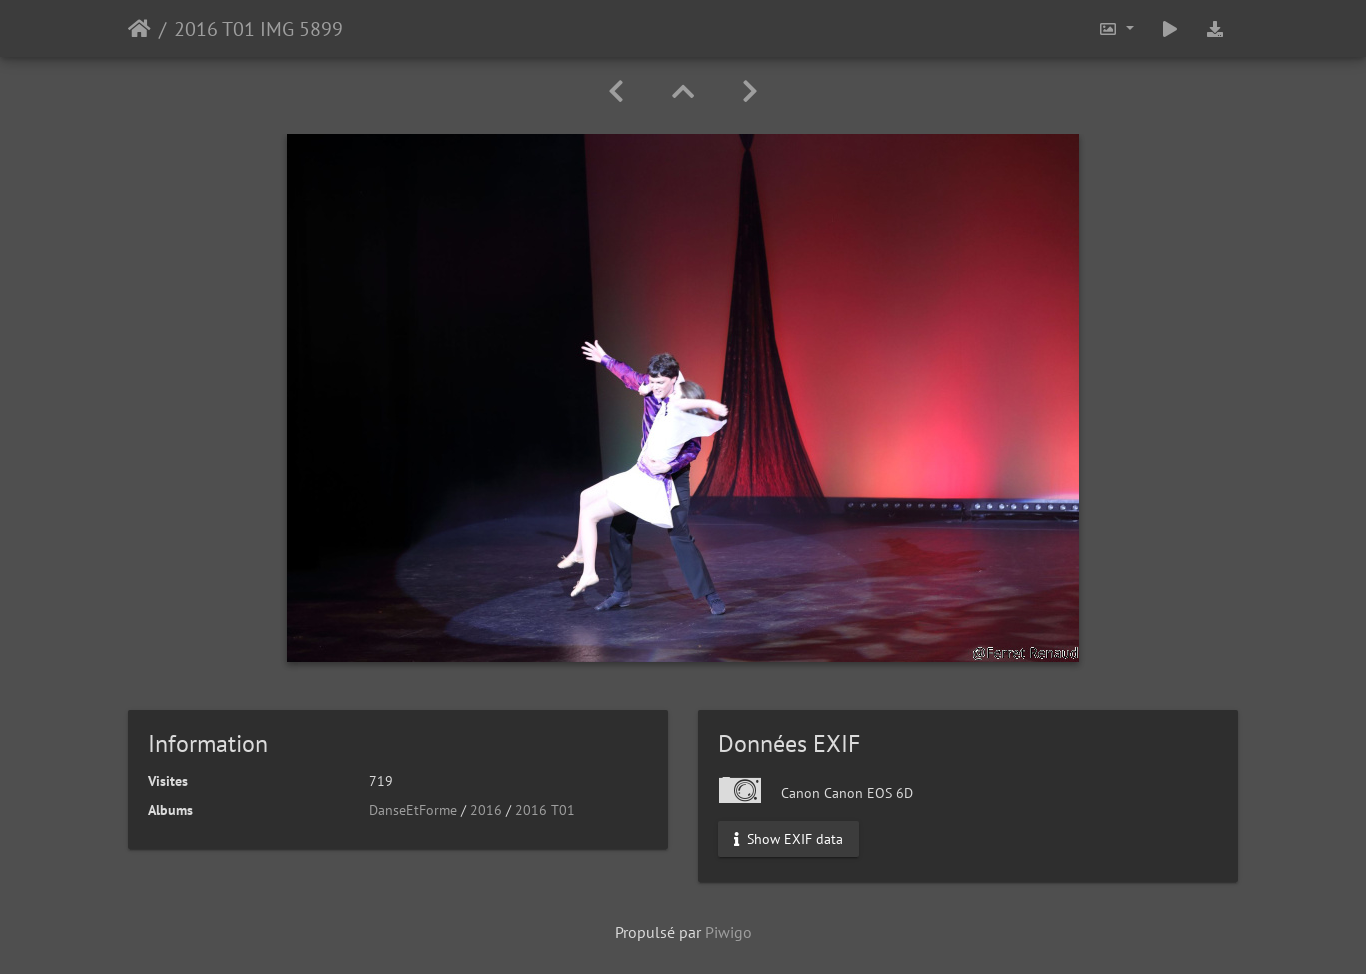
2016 (486, 810)
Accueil (139, 29)
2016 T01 (545, 810)
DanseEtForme (413, 810)
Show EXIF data (788, 839)
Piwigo (728, 932)
